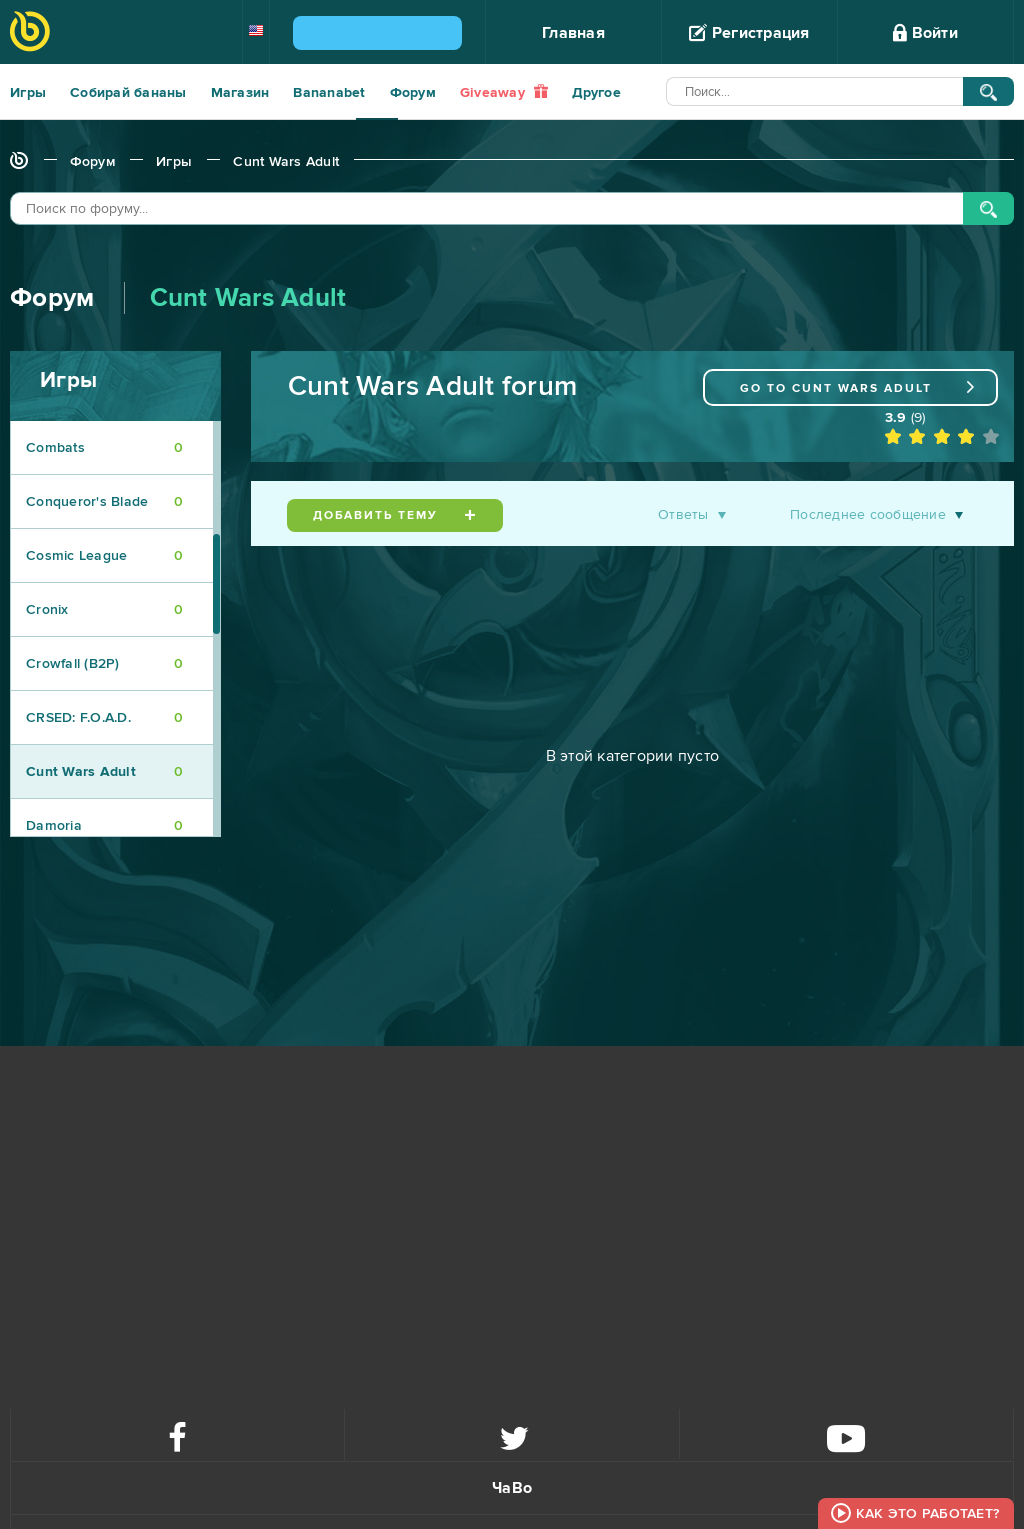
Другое (596, 92)
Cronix (104, 609)
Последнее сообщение (868, 514)
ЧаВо (512, 1488)
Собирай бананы (128, 92)
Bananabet (329, 92)
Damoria (104, 825)
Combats (104, 447)
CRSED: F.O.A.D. (104, 717)
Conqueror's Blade (104, 501)
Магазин (240, 92)
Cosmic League (104, 555)
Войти (925, 33)
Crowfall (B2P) (104, 663)
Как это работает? (927, 1513)
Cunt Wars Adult (286, 161)
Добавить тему (395, 515)
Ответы (683, 514)
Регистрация (749, 33)
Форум (413, 92)
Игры (28, 92)
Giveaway (504, 92)
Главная (573, 33)
